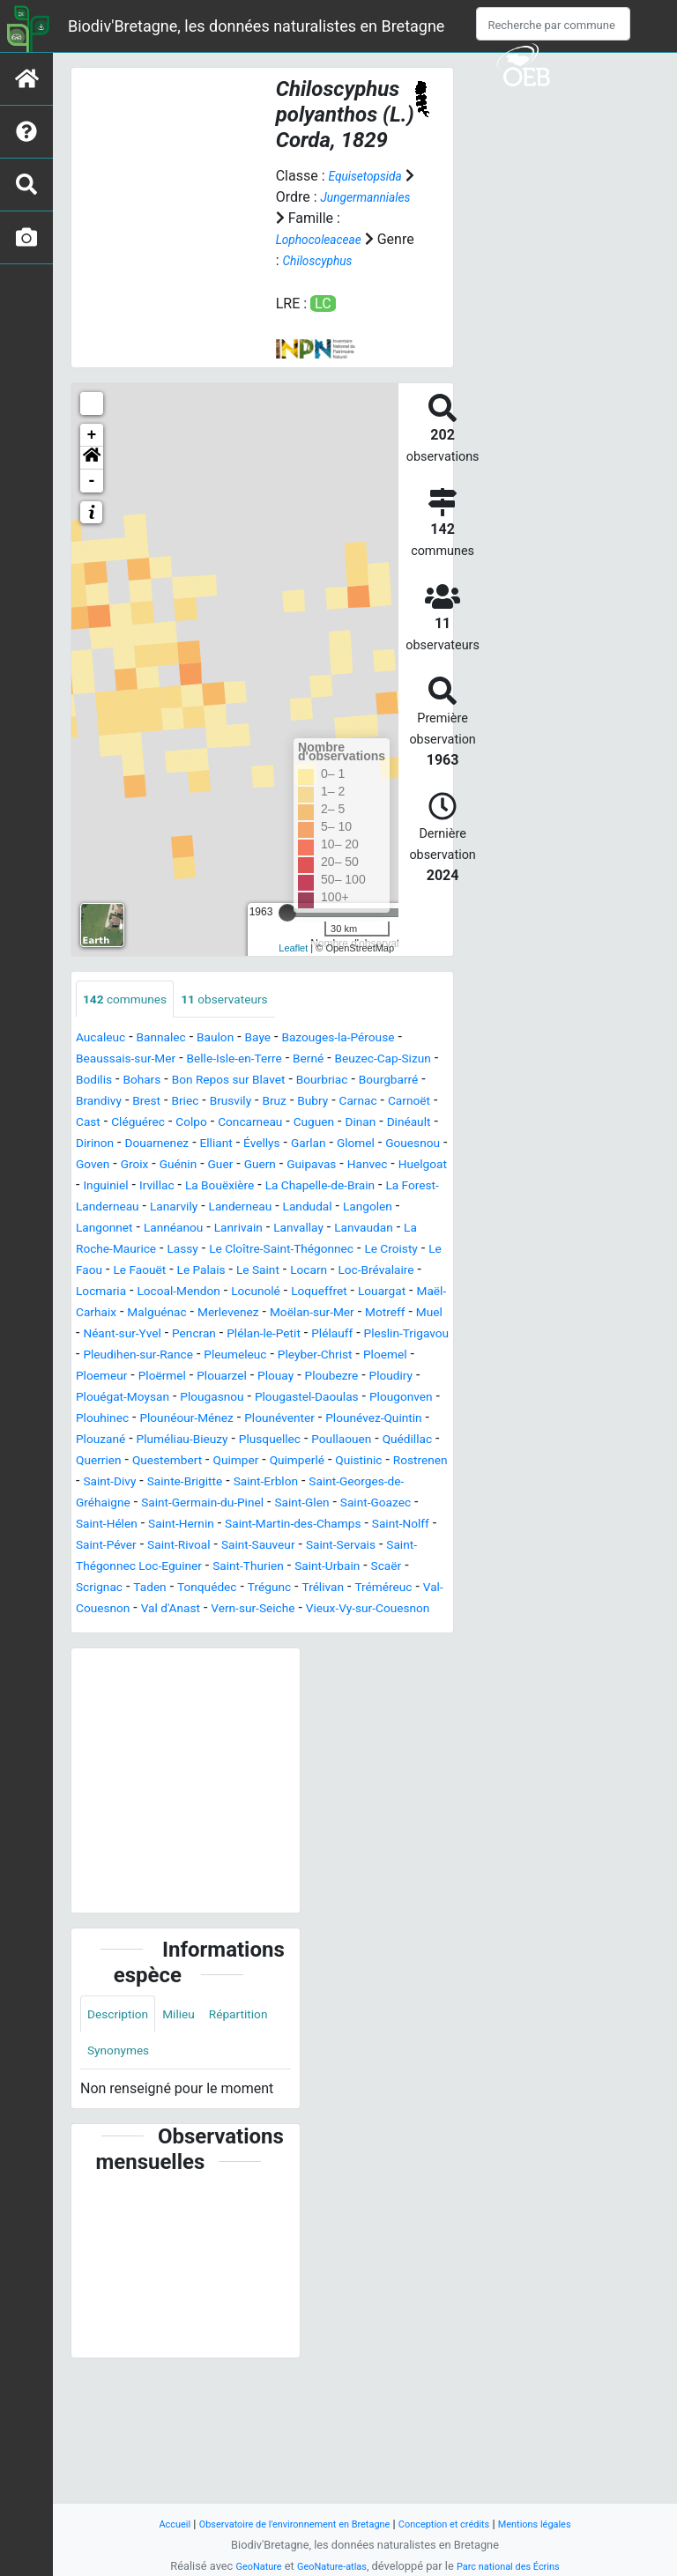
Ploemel (283, 1440)
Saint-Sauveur (249, 1652)
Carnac (184, 1144)
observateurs (245, 1020)
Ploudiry (305, 1462)
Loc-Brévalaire (303, 1335)
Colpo (409, 1144)
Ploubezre (236, 1462)
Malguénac (169, 1377)
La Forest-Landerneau (187, 1250)
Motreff (99, 1398)
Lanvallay (105, 1292)
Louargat (356, 1356)
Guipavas (343, 1208)
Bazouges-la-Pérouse (375, 1060)
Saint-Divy (322, 1567)
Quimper (409, 1546)
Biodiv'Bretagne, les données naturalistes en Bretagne (256, 26)
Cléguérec (348, 1144)
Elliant (181, 1187)
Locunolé (213, 1356)
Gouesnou (403, 1187)
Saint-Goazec (311, 1610)
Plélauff (100, 1419)
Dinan (239, 1166)
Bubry (133, 1144)
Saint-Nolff (367, 1631)
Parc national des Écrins (518, 2565)
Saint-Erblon (169, 1588)
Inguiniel (170, 1229)
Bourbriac (106, 1123)
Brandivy (254, 1123)
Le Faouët (402, 1314)
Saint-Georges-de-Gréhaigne (306, 1588)
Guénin (192, 1208)
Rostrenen (248, 1567)
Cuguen (186, 1166)
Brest (309, 1123)
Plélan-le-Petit (383, 1398)
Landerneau (370, 1250)
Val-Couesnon (198, 1715)
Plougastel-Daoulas (283, 1483)
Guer (240, 1208)
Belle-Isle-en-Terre (260, 1081)
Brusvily (403, 1123)
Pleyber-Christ (204, 1440)
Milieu (192, 2144)
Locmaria (388, 1335)
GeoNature (244, 2565)
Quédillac (186, 1546)
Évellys (232, 1187)
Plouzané (160, 1525)
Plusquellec (354, 1525)
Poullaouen (111, 1546)
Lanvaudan (179, 1292)
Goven (95, 1208)
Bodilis (171, 1102)
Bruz (90, 1144)
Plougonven (391, 1483)
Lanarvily (294, 1250)
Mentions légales (561, 2523)
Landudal (105, 1271)
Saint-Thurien (275, 1673)
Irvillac (227, 1229)
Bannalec (174, 1060)
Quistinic (178, 1567)
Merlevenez (250, 1377)
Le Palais (104, 1335)
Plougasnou (174, 1483)
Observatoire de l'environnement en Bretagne (283, 2523)
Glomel (338, 1187)
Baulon (235, 1060)
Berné (344, 1081)
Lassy (366, 1292)
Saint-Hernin (114, 1631)
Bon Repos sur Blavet (324, 1102)
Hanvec (406, 1208)
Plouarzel (112, 1462)
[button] (91, 478)
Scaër (93, 1694)
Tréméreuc (109, 1715)
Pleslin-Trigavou (184, 1419)
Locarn (226, 1335)
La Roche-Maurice (281, 1292)
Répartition (121, 2184)
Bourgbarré (182, 1123)
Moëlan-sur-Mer (346, 1377)
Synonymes (206, 2184)
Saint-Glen (227, 1610)
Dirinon (353, 1166)
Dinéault (293, 1166)
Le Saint (169, 1335)
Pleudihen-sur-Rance (310, 1419)
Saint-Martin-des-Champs (244, 1631)
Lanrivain (399, 1271)
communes (132, 1020)
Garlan (284, 1187)
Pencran (303, 1398)
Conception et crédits (457, 2523)
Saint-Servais (345, 1652)
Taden (207, 1694)
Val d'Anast (287, 1715)
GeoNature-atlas (327, 2565)
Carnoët (242, 1144)
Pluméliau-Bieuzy (254, 1525)
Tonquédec (272, 1694)
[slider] (287, 933)
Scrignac (150, 1694)
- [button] (92, 501)
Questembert (331, 1546)
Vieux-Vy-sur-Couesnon (148, 1736)
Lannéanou (326, 1271)
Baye (283, 1060)
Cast (292, 1144)
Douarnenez (113, 1187)
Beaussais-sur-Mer (134, 1081)
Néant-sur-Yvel (221, 1398)
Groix (142, 1208)
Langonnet (246, 1271)
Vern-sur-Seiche (381, 1715)
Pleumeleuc (112, 1440)
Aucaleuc (105, 1060)
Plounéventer (311, 1504)
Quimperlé (108, 1567)
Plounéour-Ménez (204, 1504)
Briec (352, 1123)
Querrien (253, 1546)
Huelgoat (104, 1229)
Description (123, 2144)
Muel (149, 1398)
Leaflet (293, 969)
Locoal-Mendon (125, 1356)
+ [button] (92, 455)
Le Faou (335, 1314)
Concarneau (114, 1166)
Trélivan (403, 1694)
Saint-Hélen (399, 1610)
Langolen (173, 1271)
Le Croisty (268, 1314)
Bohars (225, 1102)
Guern (283, 1208)
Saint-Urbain (367, 1673)
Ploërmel (419, 1440)
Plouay (174, 1462)
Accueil (144, 2523)
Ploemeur (351, 1440)
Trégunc (342, 1694)
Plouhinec (107, 1504)
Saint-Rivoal (159, 1652)
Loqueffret (285, 1356)
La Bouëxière (299, 1229)
